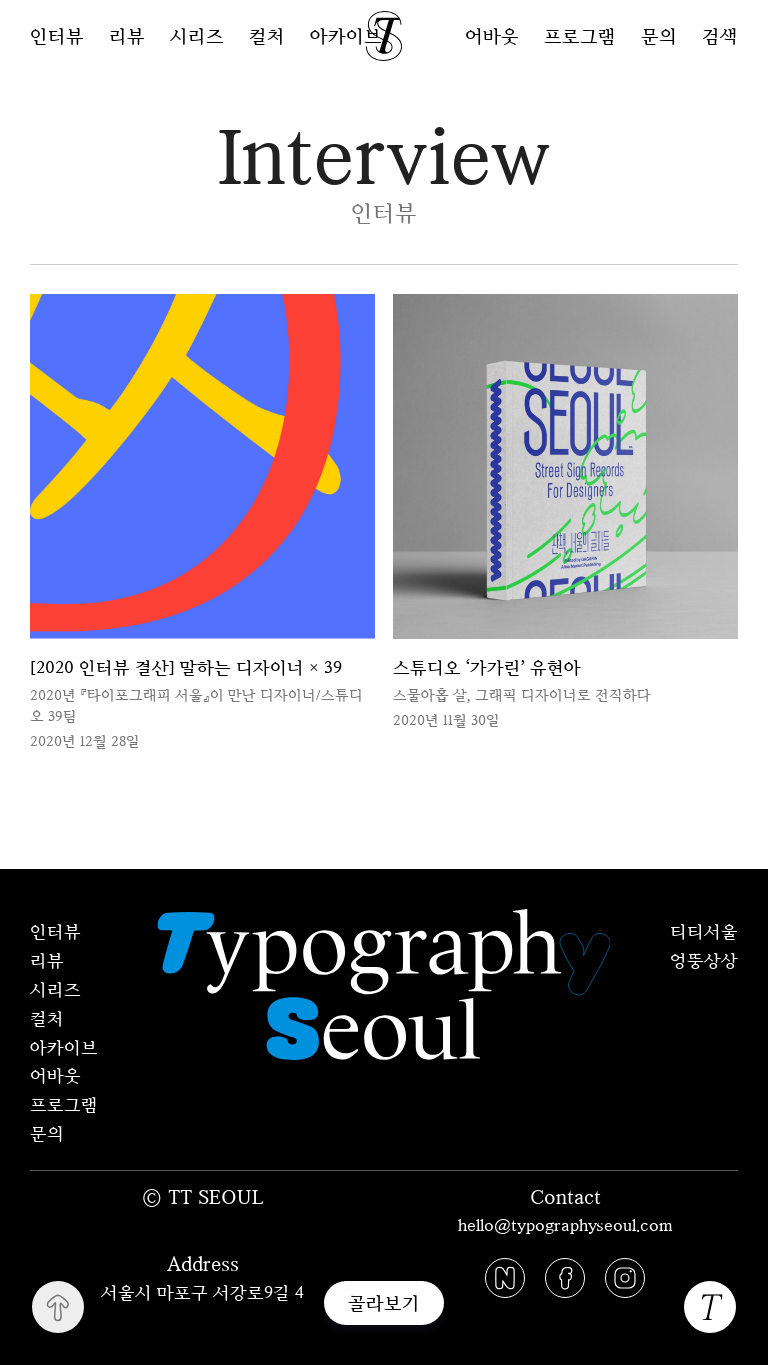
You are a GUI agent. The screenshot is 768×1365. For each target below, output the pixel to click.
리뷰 (127, 36)
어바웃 (492, 35)
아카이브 (346, 36)
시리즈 (197, 36)
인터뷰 (57, 36)
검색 (720, 35)
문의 (659, 35)
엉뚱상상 (704, 960)
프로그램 (580, 35)
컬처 (267, 36)
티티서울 (704, 931)
